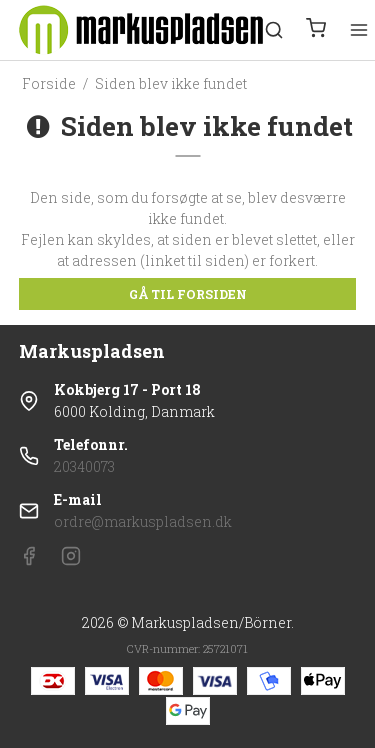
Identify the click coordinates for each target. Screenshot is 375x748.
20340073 (84, 466)
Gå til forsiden (188, 294)
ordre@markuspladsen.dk (143, 521)
